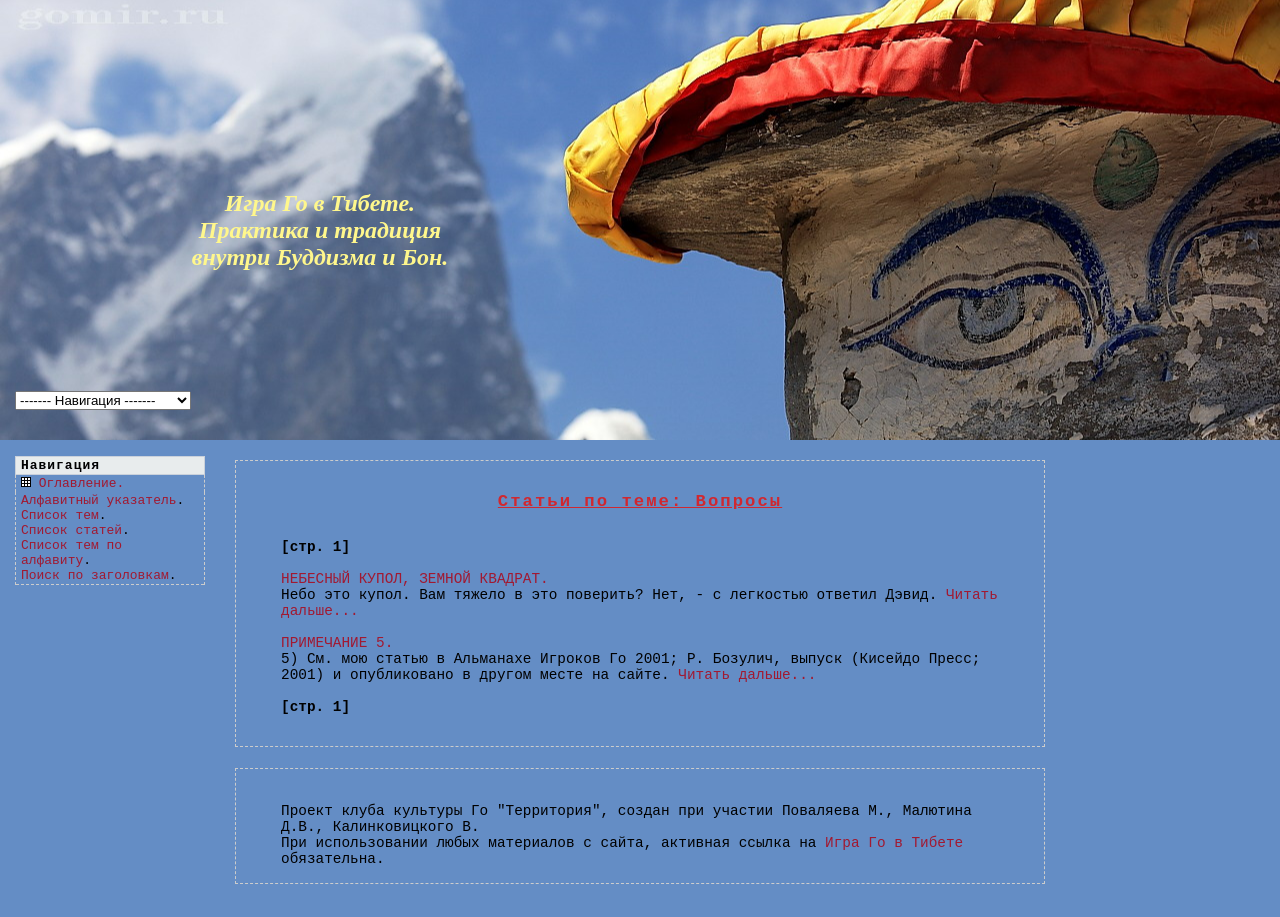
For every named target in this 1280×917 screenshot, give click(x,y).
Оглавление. (82, 483)
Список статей (71, 530)
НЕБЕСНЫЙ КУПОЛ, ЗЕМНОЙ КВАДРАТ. (415, 579)
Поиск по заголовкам (95, 575)
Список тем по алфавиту (71, 553)
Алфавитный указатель (98, 500)
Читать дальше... (747, 675)
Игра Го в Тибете (894, 843)
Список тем (60, 515)
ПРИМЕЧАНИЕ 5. (337, 643)
